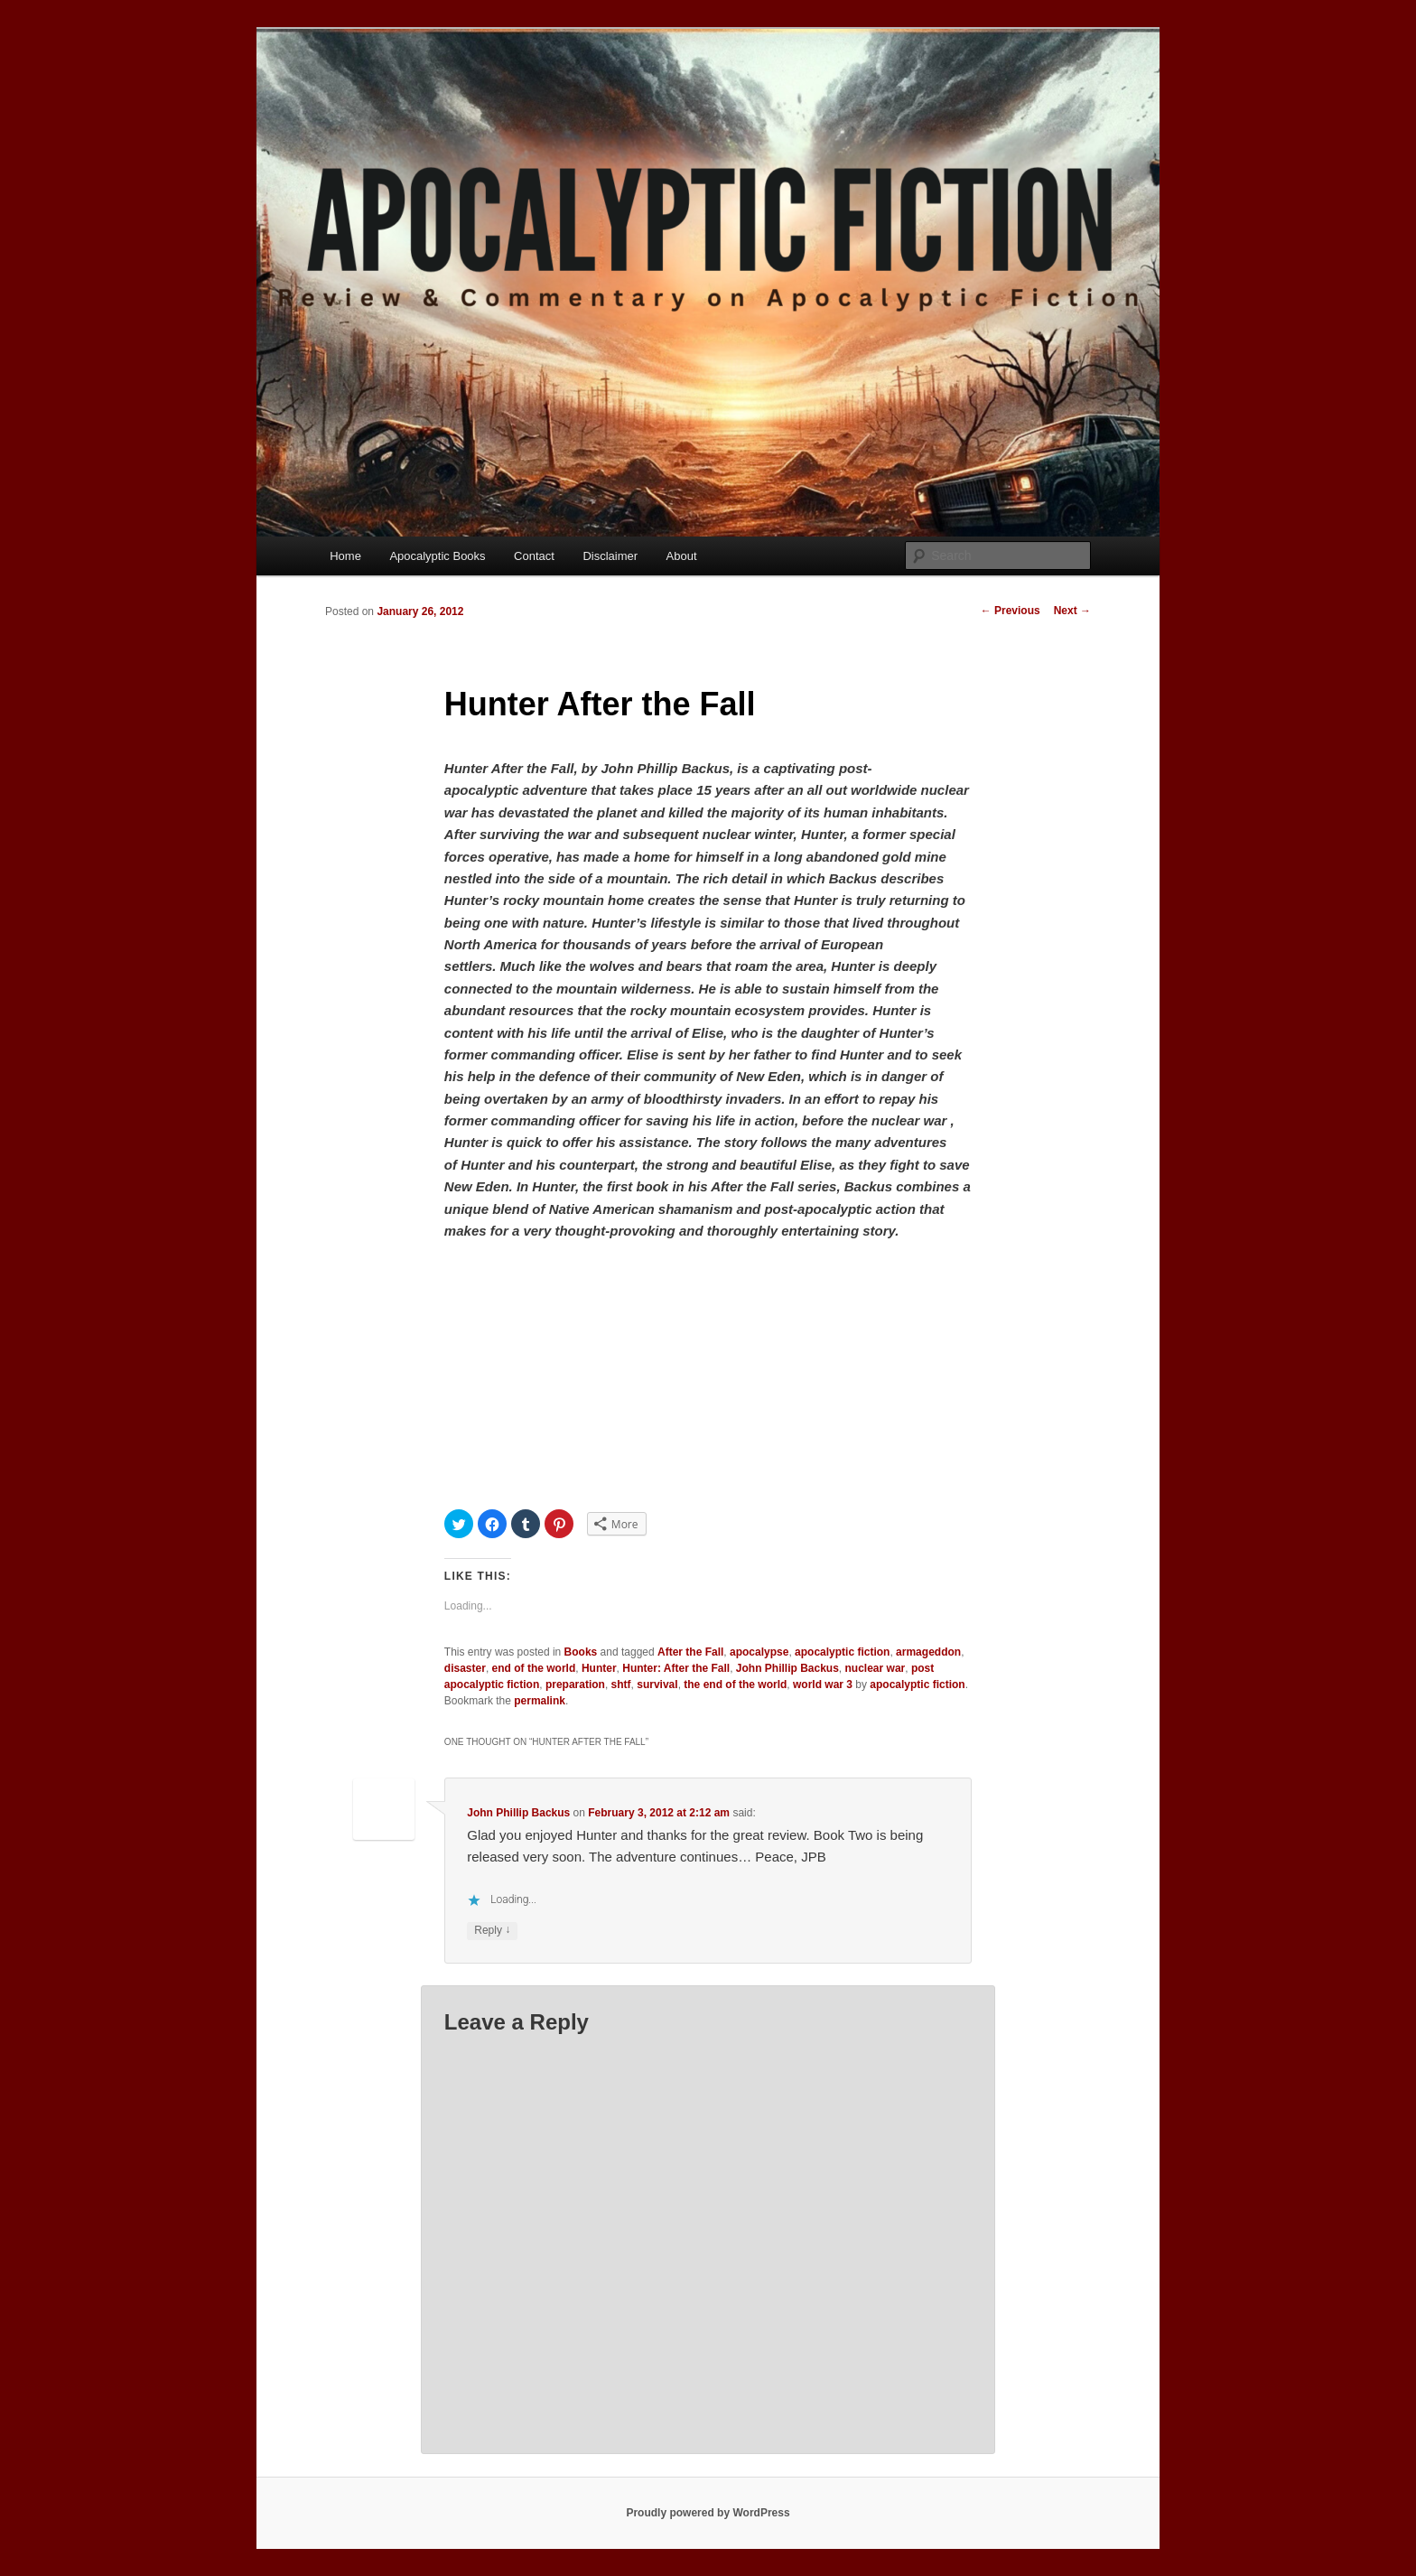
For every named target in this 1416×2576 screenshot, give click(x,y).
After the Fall (690, 1652)
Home (345, 556)
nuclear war (875, 1668)
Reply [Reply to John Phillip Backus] (492, 1930)
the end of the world (735, 1684)
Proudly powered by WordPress (707, 2512)
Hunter (599, 1668)
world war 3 (822, 1684)
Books (581, 1652)
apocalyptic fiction (842, 1652)
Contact (534, 556)
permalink (539, 1700)
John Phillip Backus (787, 1668)
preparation (575, 1684)
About (681, 556)
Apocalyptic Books (437, 556)
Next (1072, 610)
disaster (465, 1668)
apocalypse (759, 1652)
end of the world (534, 1668)
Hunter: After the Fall (676, 1668)
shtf (621, 1684)
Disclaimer (610, 556)
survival (657, 1684)
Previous (1010, 610)
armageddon (928, 1652)
